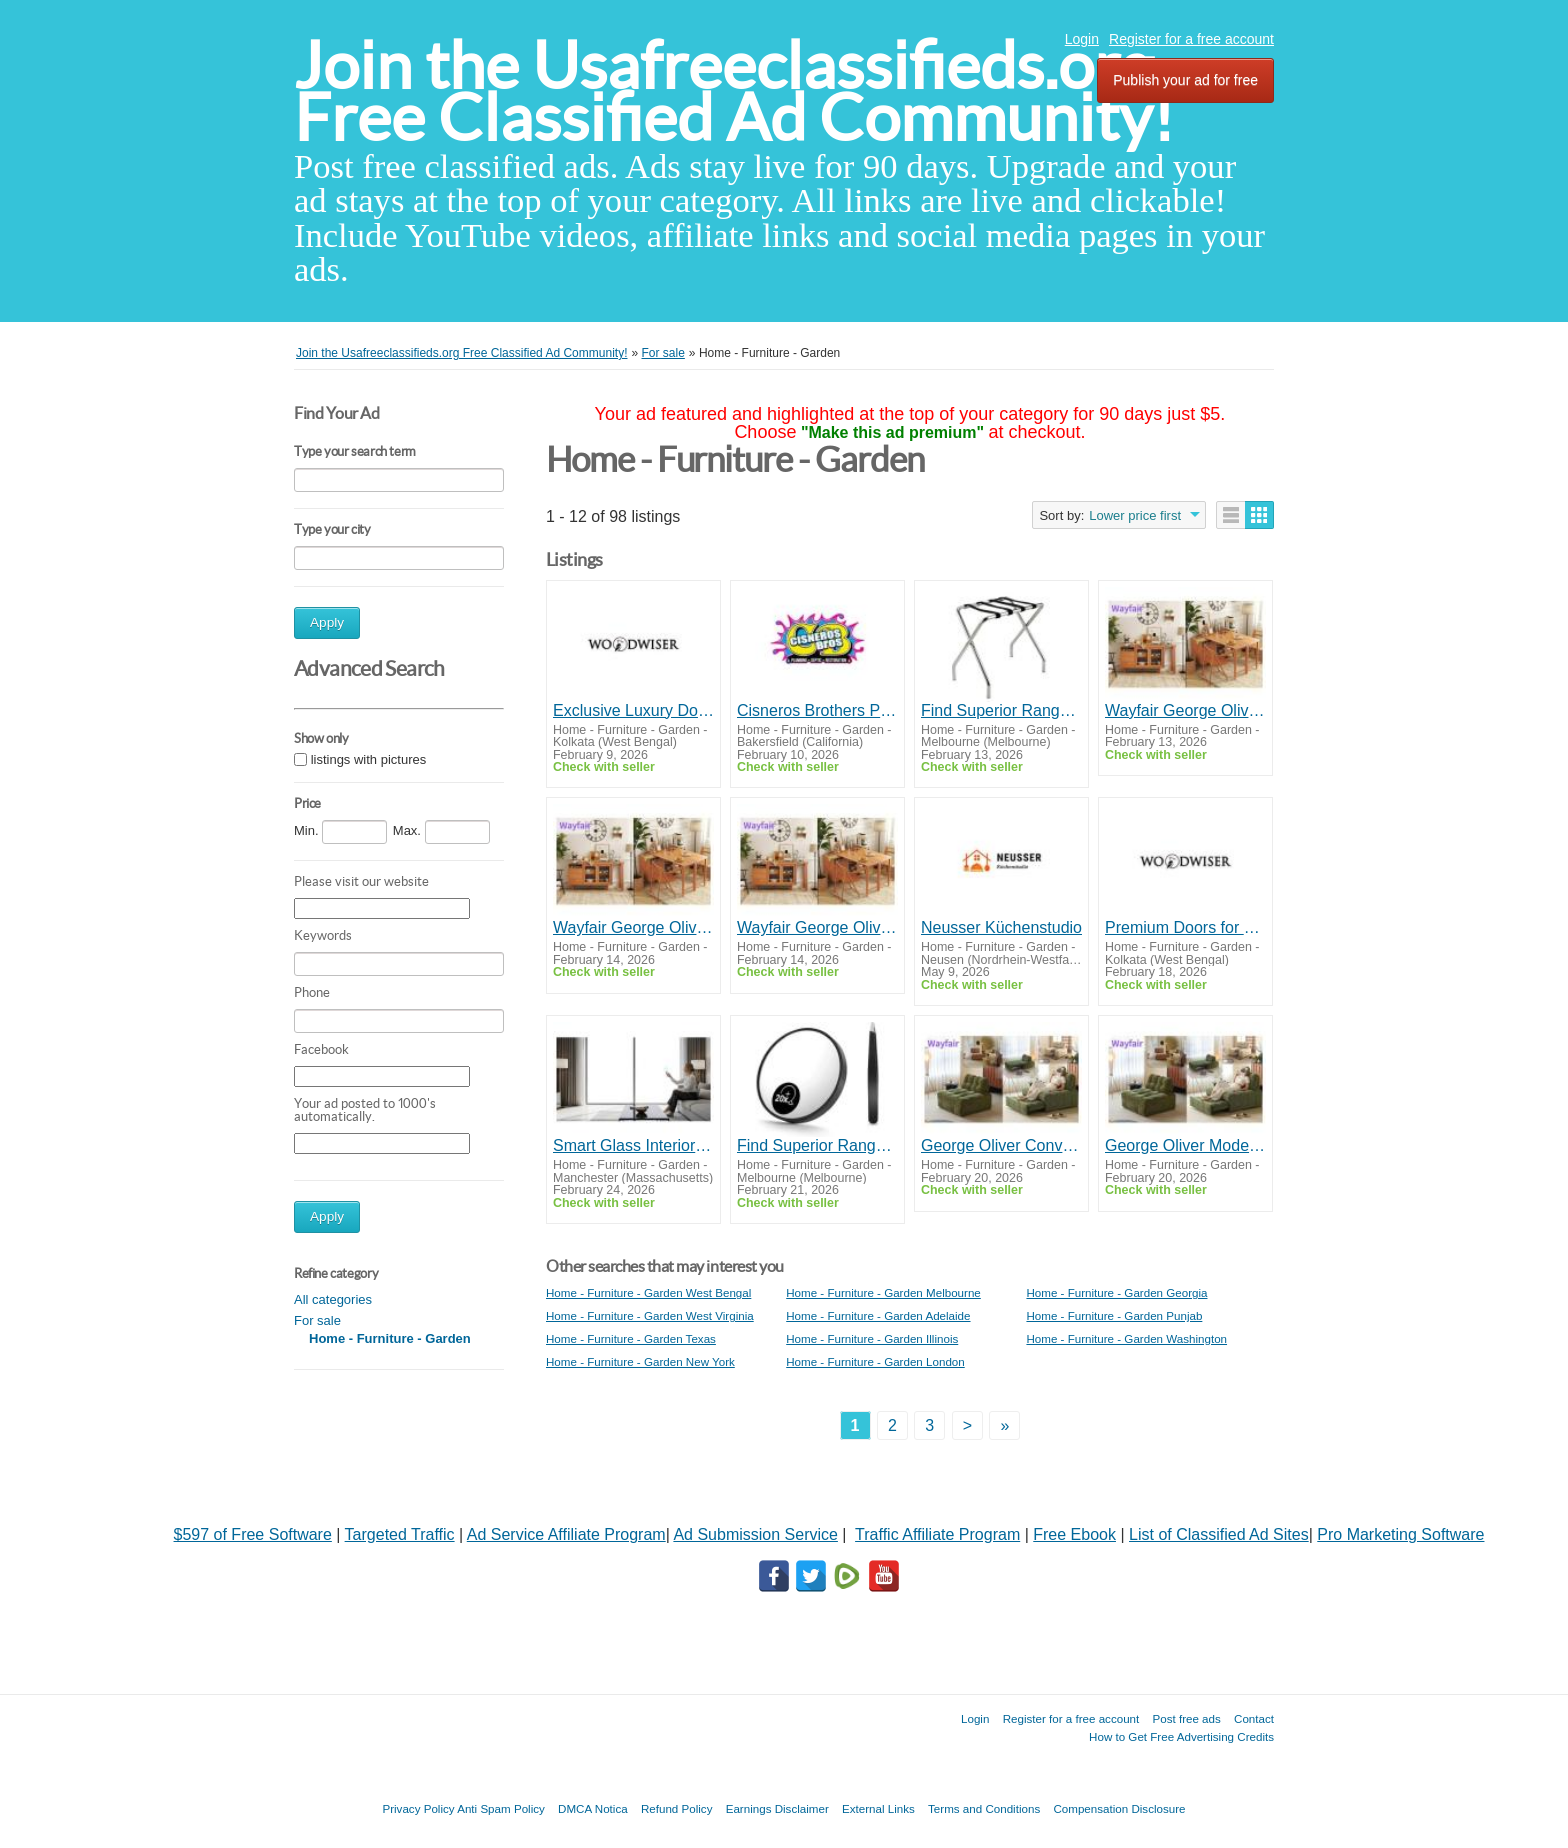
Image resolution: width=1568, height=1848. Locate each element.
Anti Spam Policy (501, 1808)
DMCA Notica (593, 1808)
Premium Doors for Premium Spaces (1185, 927)
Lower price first (1135, 515)
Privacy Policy (418, 1808)
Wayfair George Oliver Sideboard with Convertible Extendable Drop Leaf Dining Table (817, 927)
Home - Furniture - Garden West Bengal (648, 1292)
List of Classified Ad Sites (1219, 1534)
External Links (878, 1808)
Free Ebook (1074, 1534)
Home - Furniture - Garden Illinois (872, 1338)
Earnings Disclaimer (777, 1808)
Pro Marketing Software (1400, 1534)
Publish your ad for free (1185, 80)
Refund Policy (677, 1808)
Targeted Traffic (400, 1534)
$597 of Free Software (253, 1534)
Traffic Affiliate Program (937, 1534)
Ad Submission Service (755, 1534)
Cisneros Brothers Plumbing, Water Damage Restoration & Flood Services (817, 710)
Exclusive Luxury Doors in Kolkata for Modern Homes (633, 710)
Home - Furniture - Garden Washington (1126, 1338)
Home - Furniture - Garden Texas (631, 1338)
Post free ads (1186, 1718)
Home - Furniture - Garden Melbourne (883, 1292)
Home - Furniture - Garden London (875, 1361)
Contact (1254, 1718)
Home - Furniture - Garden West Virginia (650, 1315)
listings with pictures (369, 759)
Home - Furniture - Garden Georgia (1116, 1292)
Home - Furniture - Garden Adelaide (878, 1315)
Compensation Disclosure (1119, 1808)
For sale (317, 1320)
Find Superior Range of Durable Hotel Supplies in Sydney (1001, 710)
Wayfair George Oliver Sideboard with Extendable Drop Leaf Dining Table (1185, 710)
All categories (333, 1299)
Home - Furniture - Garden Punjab (1114, 1315)
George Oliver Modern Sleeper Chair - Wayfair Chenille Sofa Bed (1185, 1145)
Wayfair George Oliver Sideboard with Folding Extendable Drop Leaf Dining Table (633, 927)
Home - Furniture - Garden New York (640, 1361)
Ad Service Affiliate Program (566, 1534)
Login (1082, 39)
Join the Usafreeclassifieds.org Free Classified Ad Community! (734, 91)
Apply (327, 622)
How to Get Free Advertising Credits (1181, 1736)
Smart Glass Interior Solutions (633, 1145)
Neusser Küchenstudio (1001, 927)
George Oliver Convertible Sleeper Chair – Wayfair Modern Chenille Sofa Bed (1001, 1145)
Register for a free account (1191, 39)
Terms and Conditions (984, 1808)
